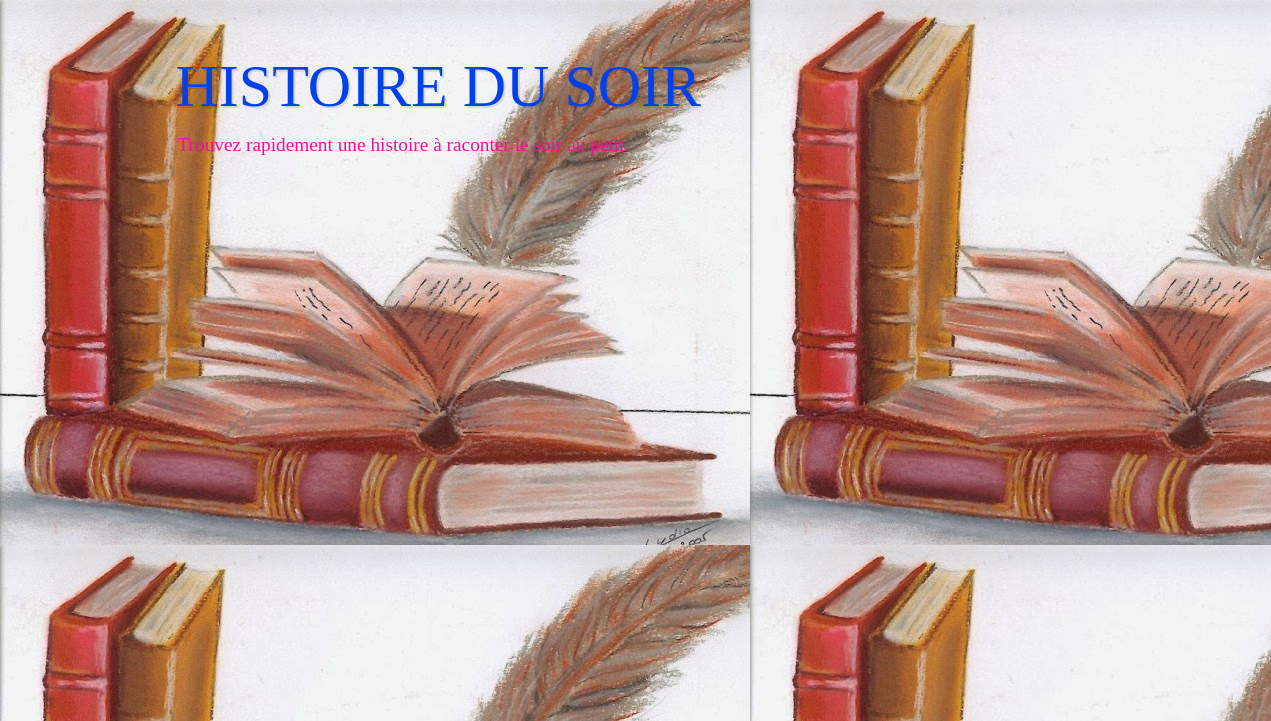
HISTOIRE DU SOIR (439, 86)
